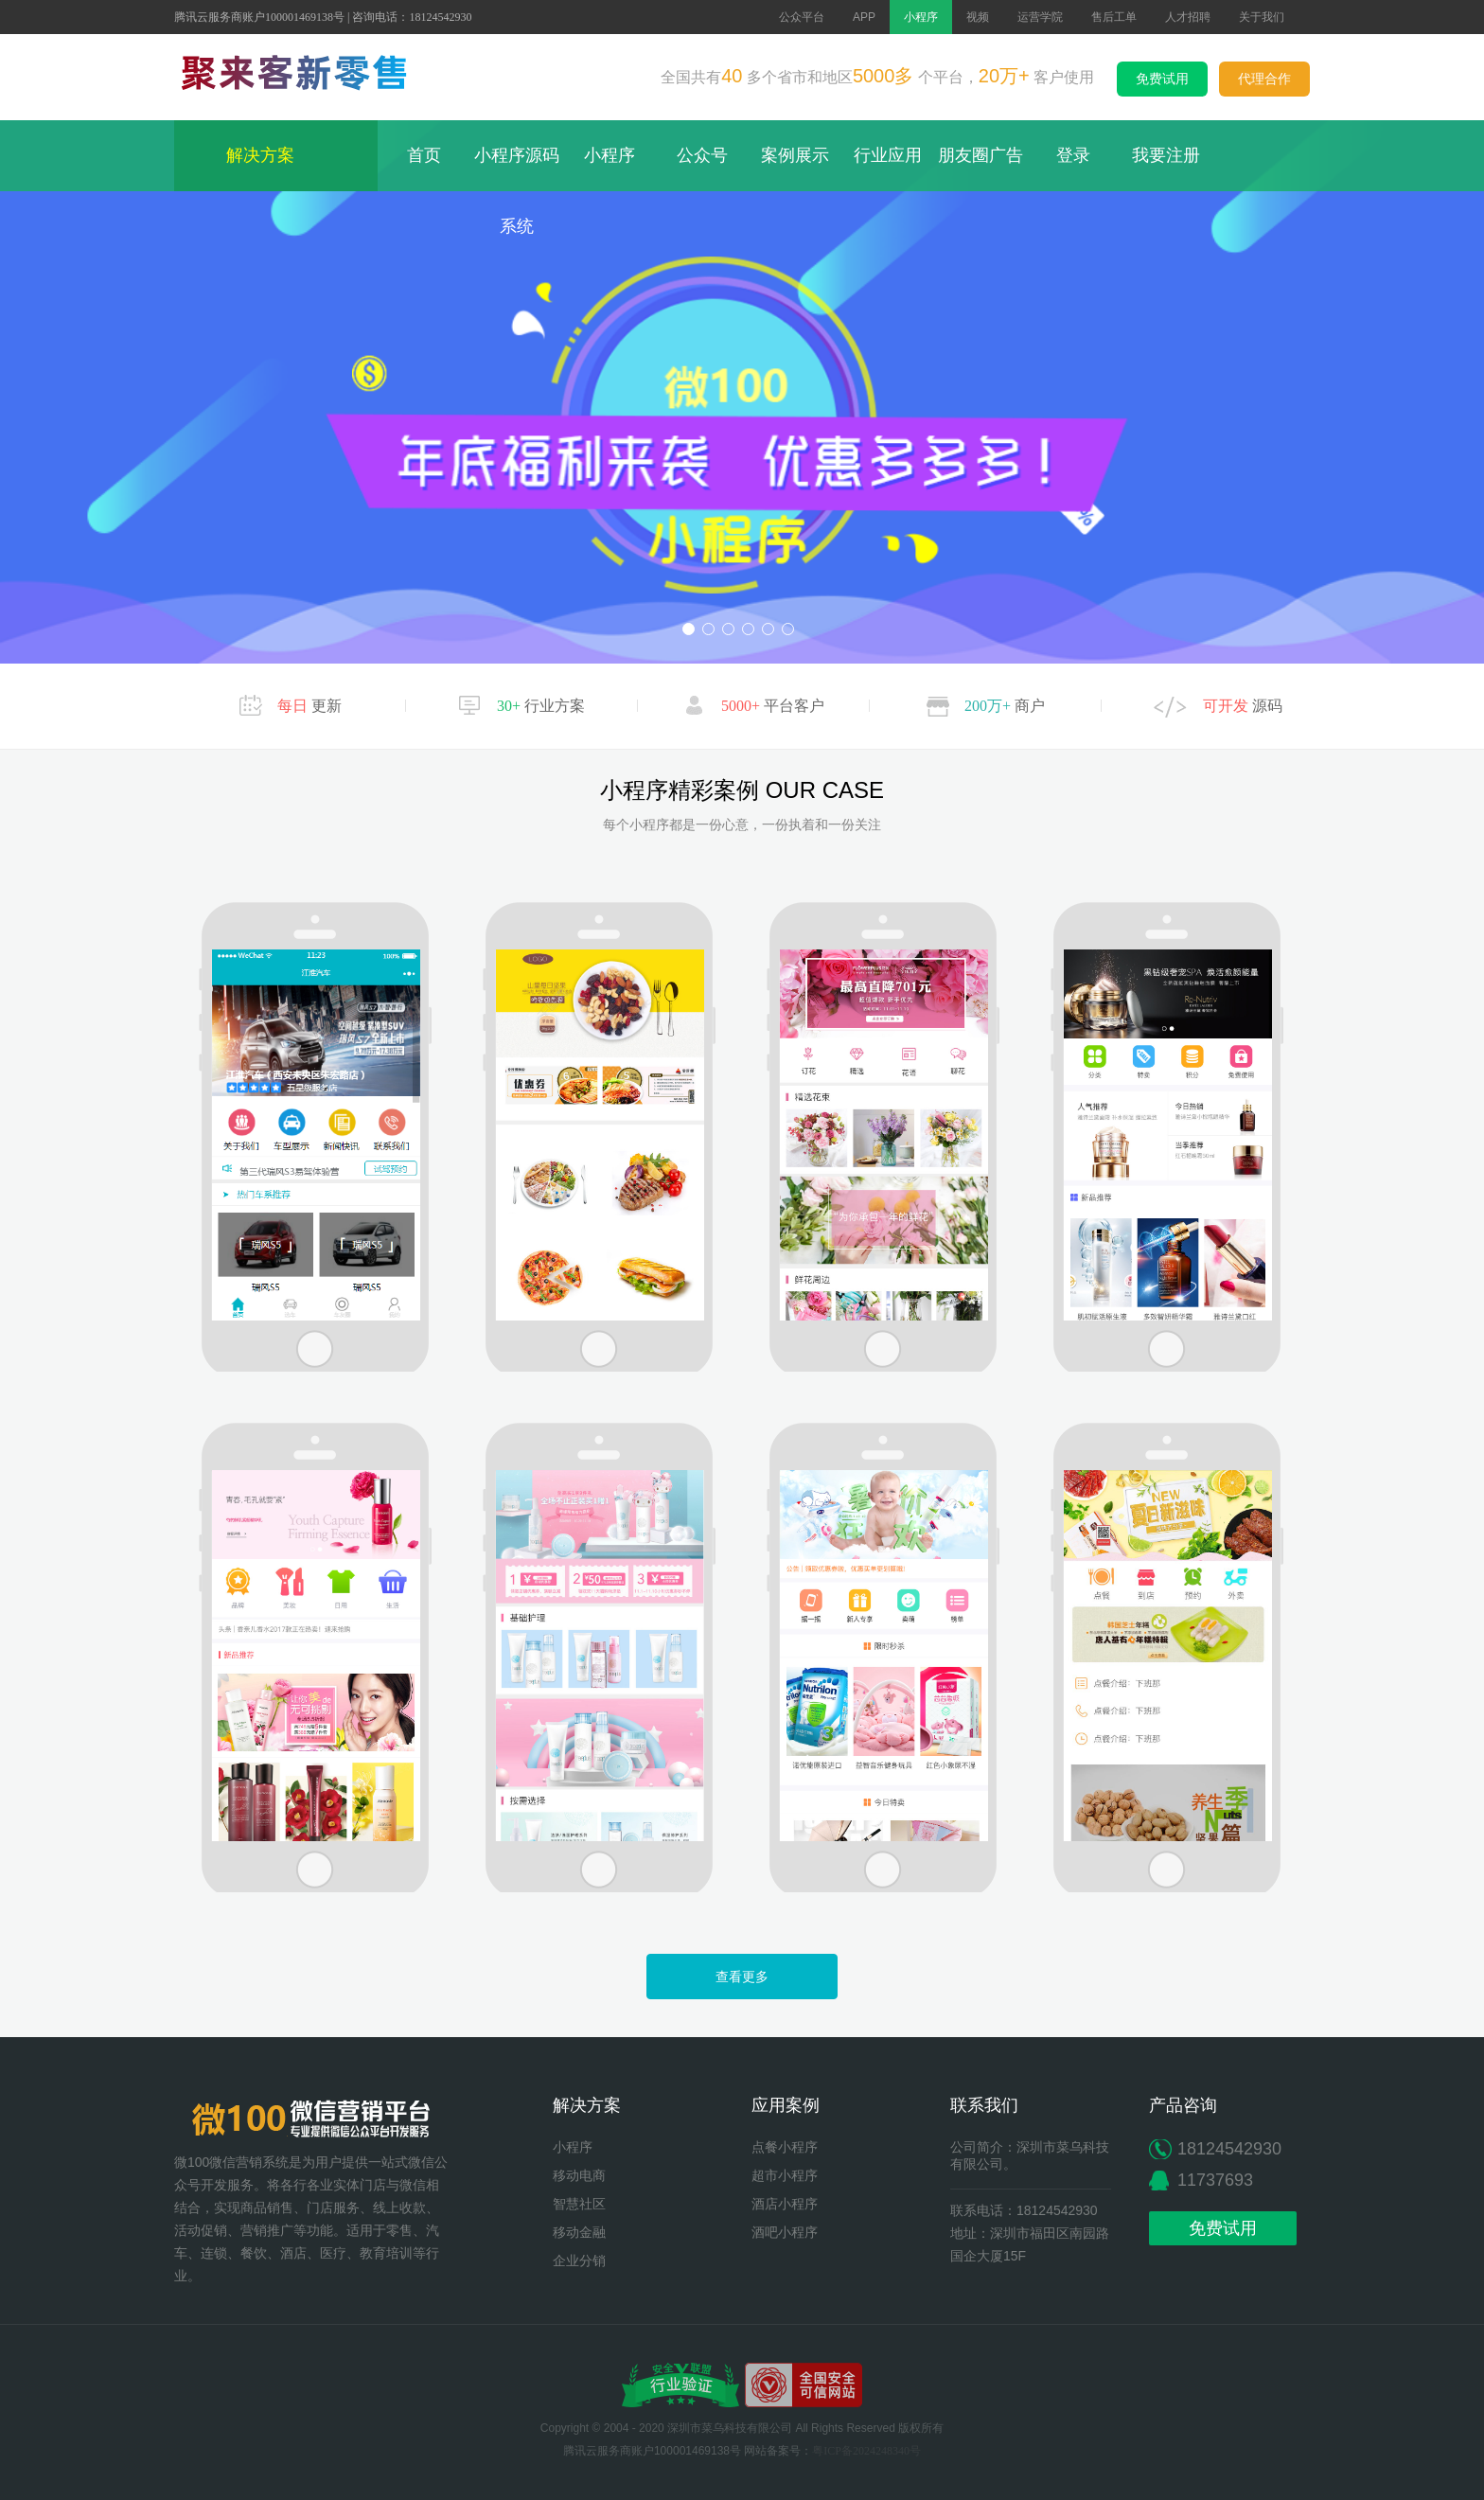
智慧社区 (579, 2204)
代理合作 (1264, 79)
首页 (424, 155)
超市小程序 (784, 2176)
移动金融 (579, 2232)
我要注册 (1166, 155)
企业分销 (579, 2261)
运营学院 (1040, 17)
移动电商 (579, 2176)
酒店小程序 (784, 2204)
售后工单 (1114, 17)
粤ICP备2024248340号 (866, 2450)
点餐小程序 (784, 2147)
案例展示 (795, 155)
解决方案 (276, 155)
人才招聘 (1187, 17)
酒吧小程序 (784, 2232)
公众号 (702, 155)
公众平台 (801, 17)
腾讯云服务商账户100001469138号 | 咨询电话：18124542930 (322, 17)
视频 (977, 17)
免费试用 (1162, 79)
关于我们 (1261, 17)
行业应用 (888, 155)
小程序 (921, 17)
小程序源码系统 (516, 191)
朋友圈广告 (980, 155)
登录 (1073, 155)
